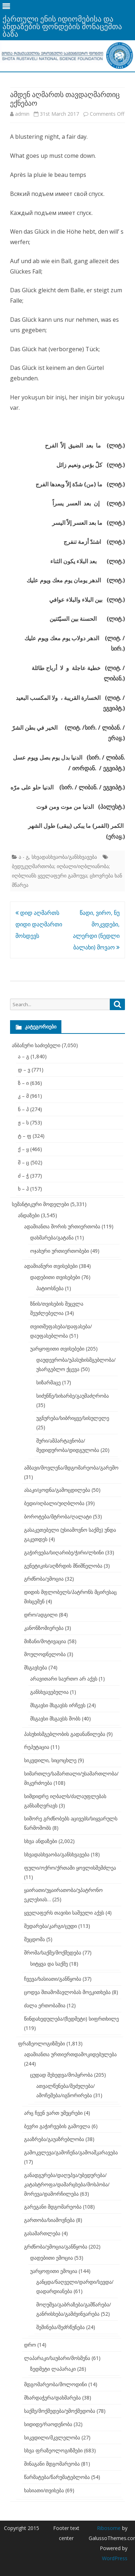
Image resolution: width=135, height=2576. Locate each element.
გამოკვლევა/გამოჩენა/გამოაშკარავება (71, 2152)
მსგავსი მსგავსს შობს (55, 1718)
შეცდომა (34, 1939)
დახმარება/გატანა (52, 1237)
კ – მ (23, 1095)
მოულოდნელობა (45, 1654)
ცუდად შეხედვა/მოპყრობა (61, 2074)
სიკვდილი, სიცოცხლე (50, 1760)
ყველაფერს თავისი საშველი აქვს (64, 1912)
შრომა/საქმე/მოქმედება (52, 1952)
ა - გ (24, 856)
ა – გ (23, 1056)
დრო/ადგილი (40, 1614)
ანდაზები (28, 1215)
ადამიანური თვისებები (51, 1265)
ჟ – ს (23, 1122)
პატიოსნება (50, 1288)
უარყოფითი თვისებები (57, 1348)
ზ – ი (23, 1083)
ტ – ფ (24, 1135)
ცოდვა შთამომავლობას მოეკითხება (67, 1992)
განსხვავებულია (49, 1691)
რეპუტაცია (36, 1746)
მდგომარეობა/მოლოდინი (55, 2384)
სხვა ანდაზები (40, 1841)
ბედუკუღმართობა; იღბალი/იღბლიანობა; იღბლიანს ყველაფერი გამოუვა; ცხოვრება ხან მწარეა (67, 875)
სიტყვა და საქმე (49, 1963)
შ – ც (23, 1162)
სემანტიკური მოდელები (40, 1204)
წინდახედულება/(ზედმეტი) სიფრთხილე (71, 2018)
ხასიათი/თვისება (44, 2490)
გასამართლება (42, 2233)
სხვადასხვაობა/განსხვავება (64, 856)
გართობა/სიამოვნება (49, 2220)
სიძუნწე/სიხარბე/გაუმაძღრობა (72, 1395)
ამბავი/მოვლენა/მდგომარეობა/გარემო (71, 1467)
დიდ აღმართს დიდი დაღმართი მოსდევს (38, 924)
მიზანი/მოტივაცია (45, 1641)
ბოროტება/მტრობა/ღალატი (58, 1516)
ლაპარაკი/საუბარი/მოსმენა (57, 2358)
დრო (30, 2344)
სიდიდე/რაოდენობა (48, 2424)
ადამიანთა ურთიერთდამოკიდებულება (70, 2054)
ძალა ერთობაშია (44, 2005)
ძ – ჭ (23, 1175)
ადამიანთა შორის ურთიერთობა (62, 1226)
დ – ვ (24, 1069)
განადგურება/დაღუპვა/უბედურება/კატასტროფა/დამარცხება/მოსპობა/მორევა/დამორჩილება (67, 2184)
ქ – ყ (23, 1149)
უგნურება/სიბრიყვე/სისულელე (72, 1418)
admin (22, 113)
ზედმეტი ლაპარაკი (53, 2368)
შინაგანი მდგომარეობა (52, 2463)
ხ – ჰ (23, 1188)
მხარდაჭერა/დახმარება (52, 2397)
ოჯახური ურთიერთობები (59, 1250)
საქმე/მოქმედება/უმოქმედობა (59, 2410)
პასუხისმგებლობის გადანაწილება (64, 1734)
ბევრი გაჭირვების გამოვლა (57, 2126)
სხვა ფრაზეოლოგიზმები (53, 2450)
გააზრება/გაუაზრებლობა (54, 2139)
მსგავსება (35, 1667)
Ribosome (109, 2528)
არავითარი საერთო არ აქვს (63, 1678)
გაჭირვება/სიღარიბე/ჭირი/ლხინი (64, 1552)
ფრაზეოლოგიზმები (41, 2043)
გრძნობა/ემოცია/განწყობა (55, 2246)
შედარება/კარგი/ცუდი (50, 1925)
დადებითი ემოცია (51, 2257)
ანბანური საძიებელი (36, 1045)
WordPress (114, 2558)
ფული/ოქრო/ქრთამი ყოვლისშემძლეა (70, 1867)
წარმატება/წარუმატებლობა (57, 2477)
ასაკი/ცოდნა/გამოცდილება (57, 1489)
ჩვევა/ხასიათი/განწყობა (52, 1978)
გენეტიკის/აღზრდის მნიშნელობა (63, 1565)
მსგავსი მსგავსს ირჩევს (57, 1705)
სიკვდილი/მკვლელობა (52, 2437)
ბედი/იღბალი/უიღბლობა (54, 1503)
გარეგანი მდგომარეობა (53, 2206)
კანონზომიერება (44, 1627)
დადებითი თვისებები (55, 1277)
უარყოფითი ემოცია (53, 2271)
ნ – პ (23, 1109)
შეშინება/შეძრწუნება (60, 2327)
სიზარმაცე (48, 1382)
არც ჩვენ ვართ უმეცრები (53, 2112)
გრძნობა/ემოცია (44, 1578)
